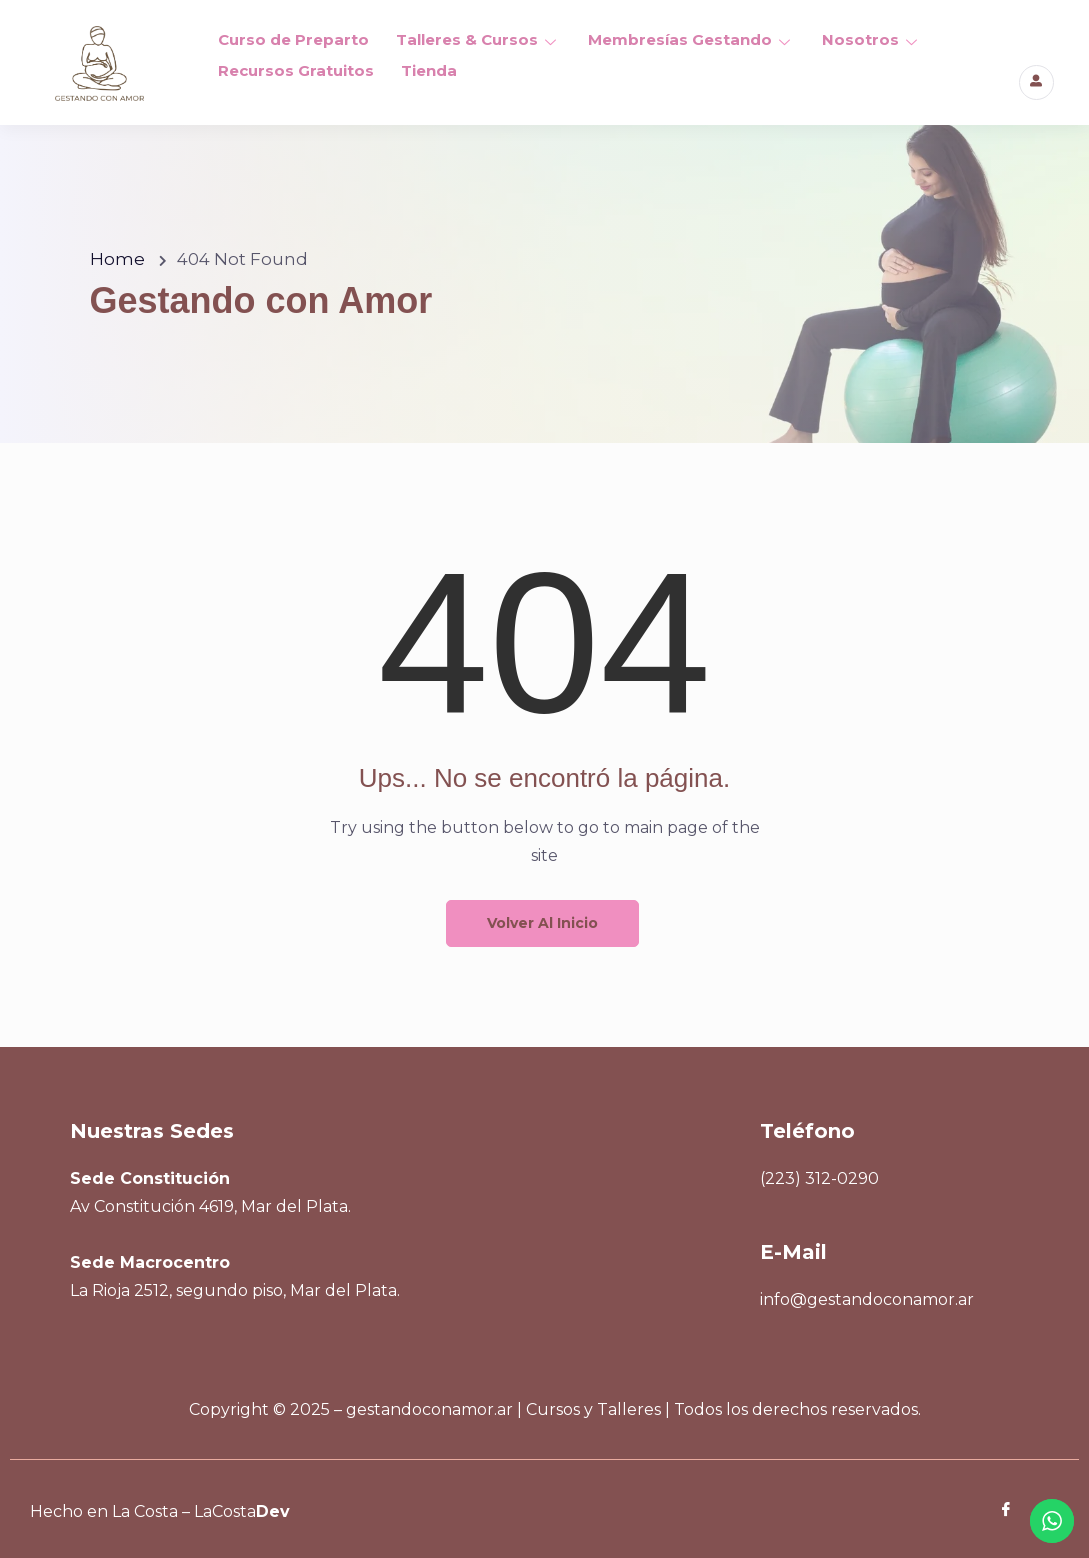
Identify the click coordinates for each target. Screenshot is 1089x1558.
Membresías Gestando (688, 38)
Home (117, 259)
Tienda (427, 66)
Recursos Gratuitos (295, 66)
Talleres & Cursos (476, 38)
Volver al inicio (542, 923)
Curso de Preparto (292, 38)
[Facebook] (992, 1511)
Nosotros (868, 38)
